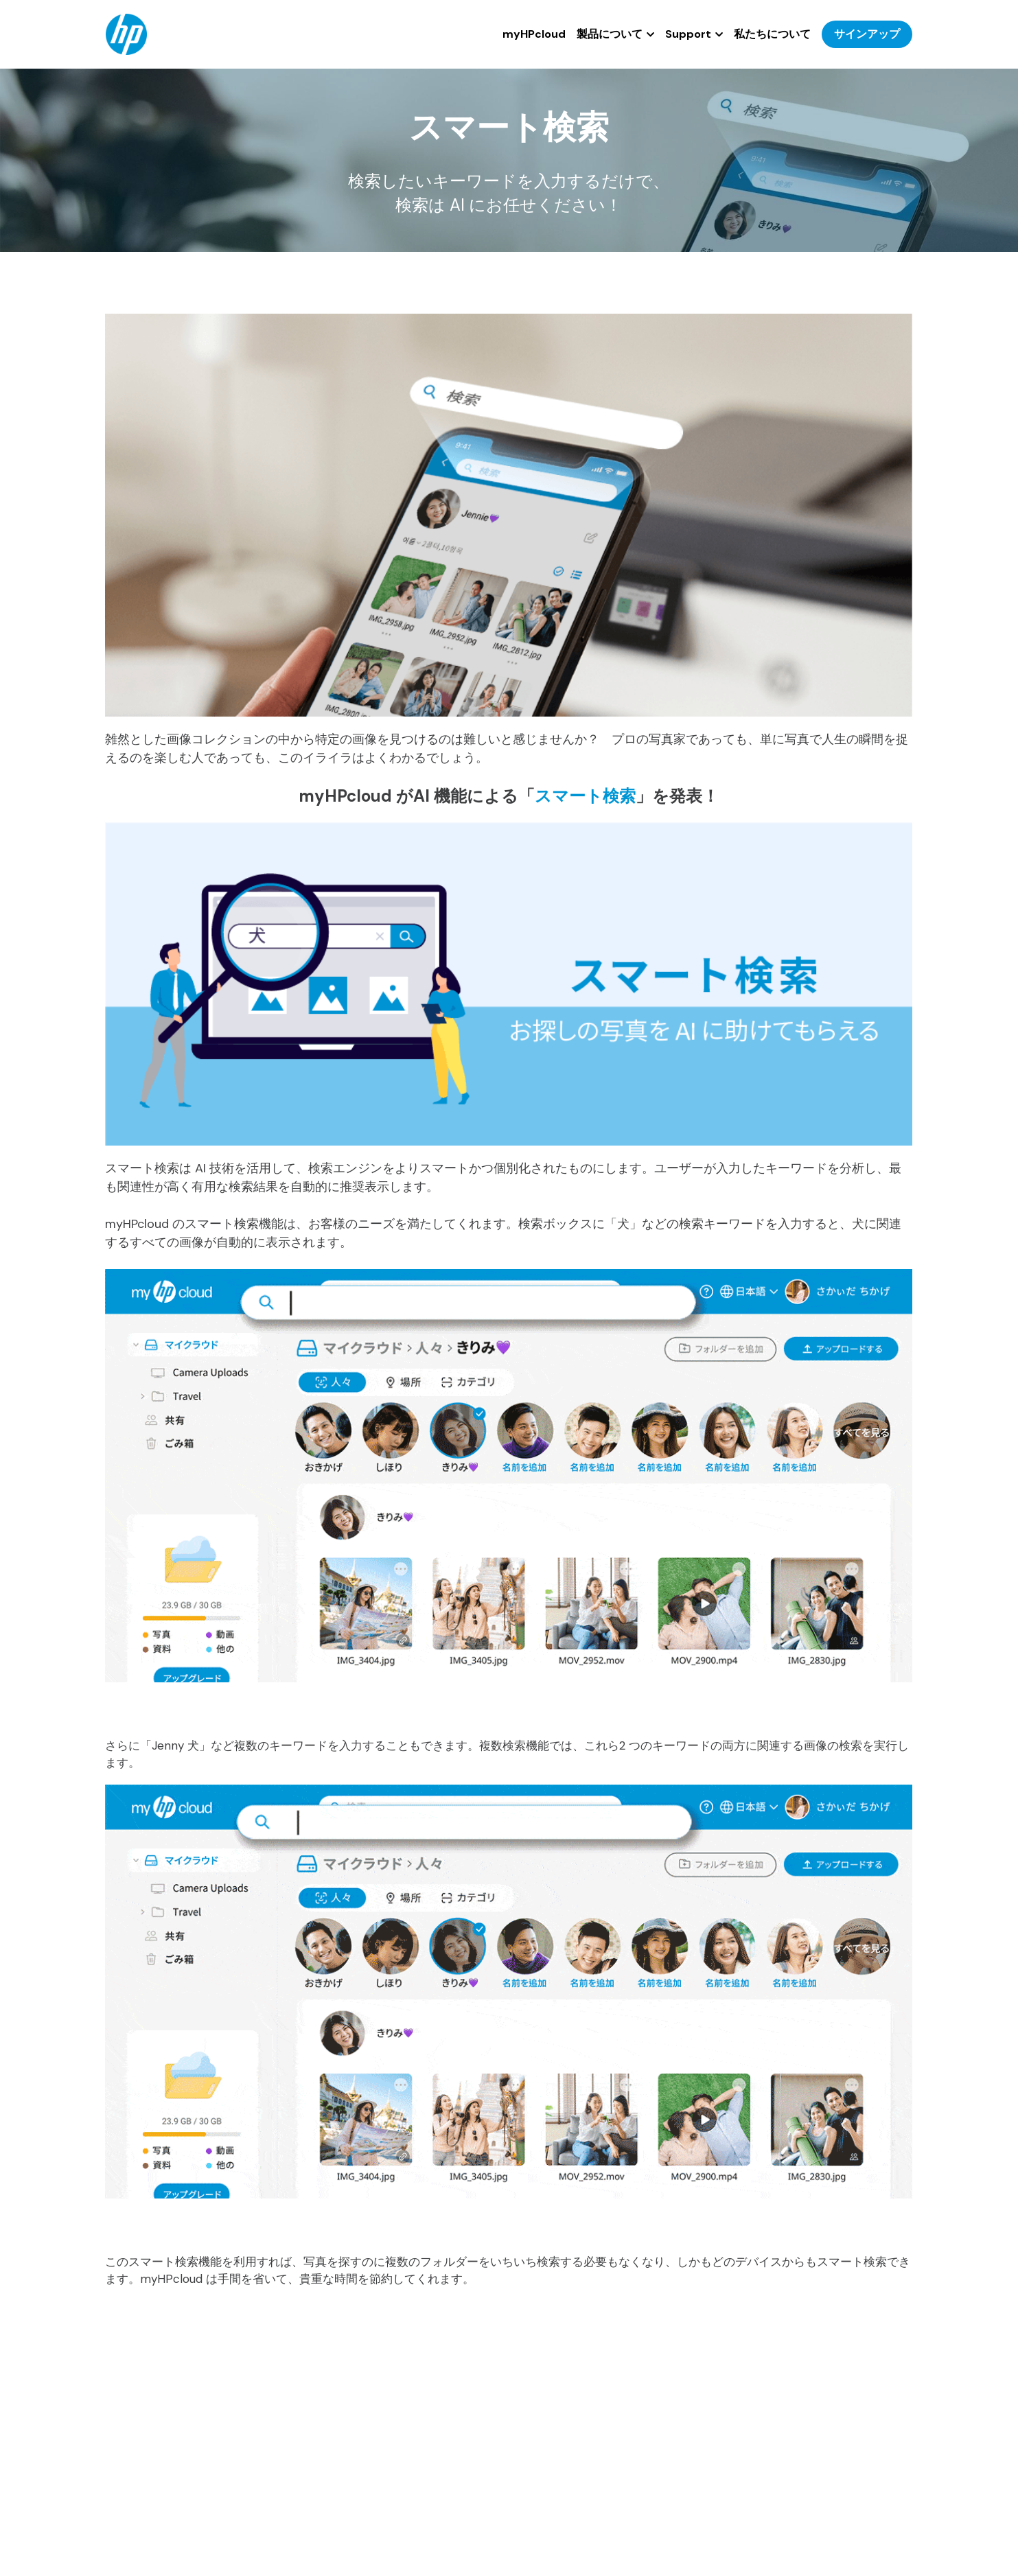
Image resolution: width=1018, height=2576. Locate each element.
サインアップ (867, 34)
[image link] (126, 33)
